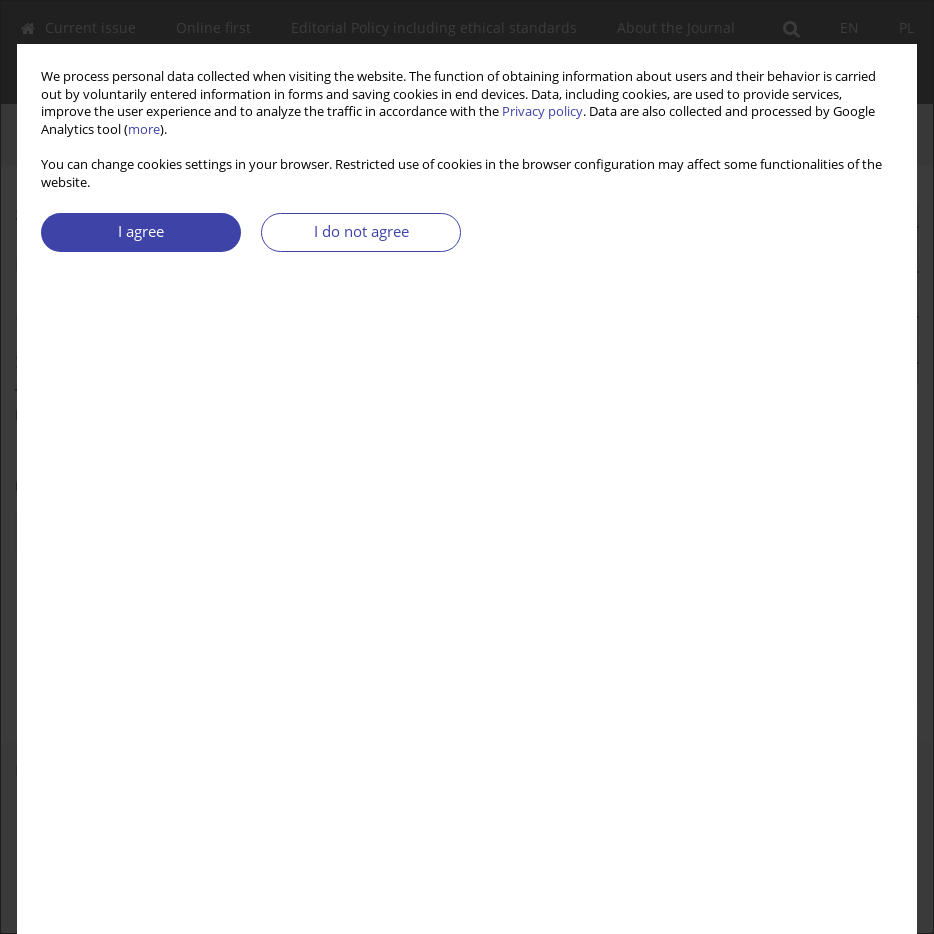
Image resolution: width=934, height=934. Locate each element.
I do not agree (361, 231)
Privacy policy (542, 111)
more (144, 129)
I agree (141, 231)
